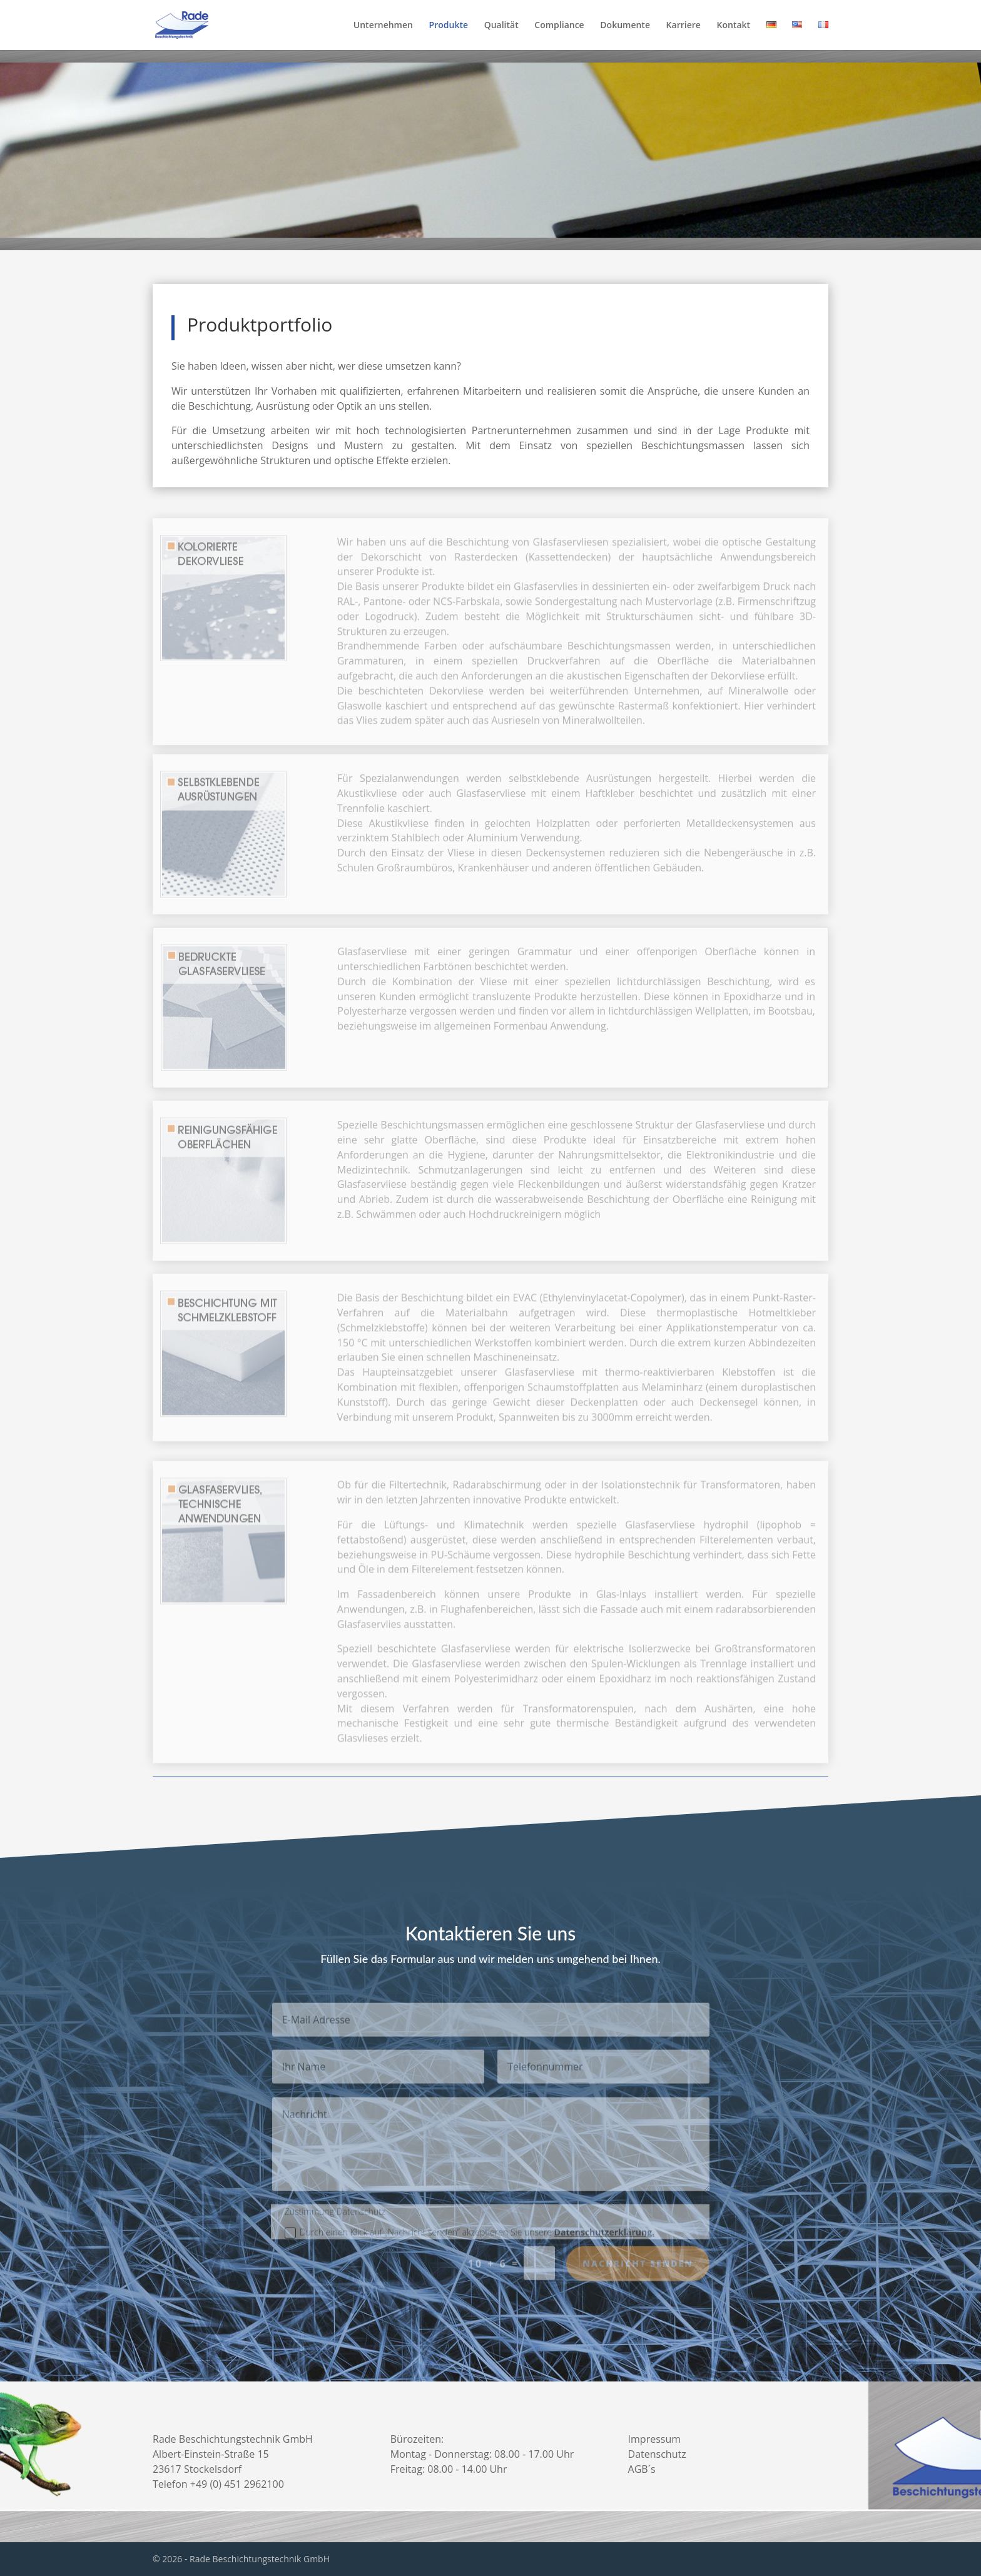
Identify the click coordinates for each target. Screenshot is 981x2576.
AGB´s (642, 2469)
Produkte (448, 26)
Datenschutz (657, 2454)
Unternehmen (383, 26)
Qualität (501, 26)
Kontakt (733, 26)
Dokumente (625, 26)
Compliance (559, 26)
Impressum (654, 2439)
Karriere (683, 26)
